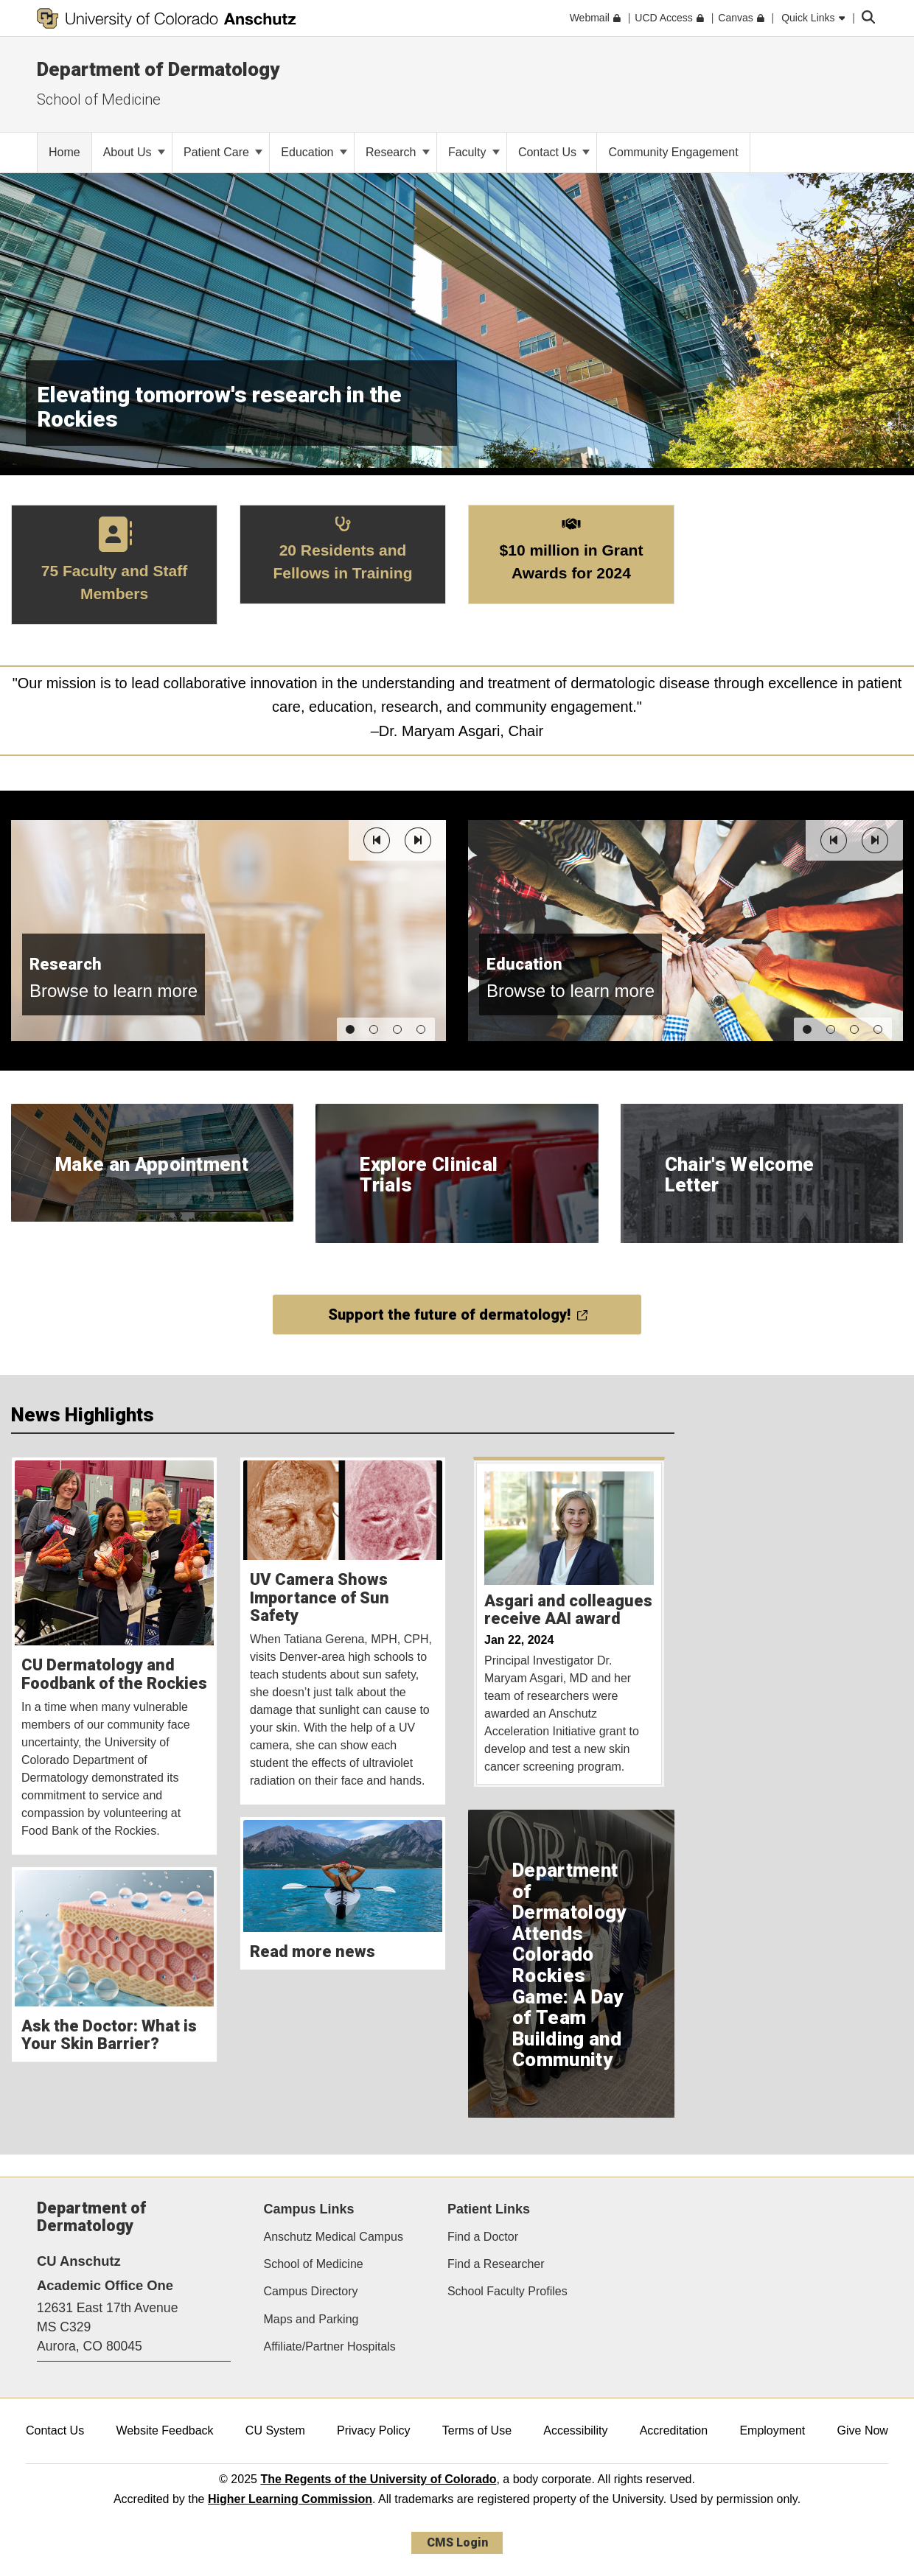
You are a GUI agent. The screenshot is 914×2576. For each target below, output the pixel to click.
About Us (134, 152)
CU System (275, 2430)
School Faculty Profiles (507, 2291)
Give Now (862, 2430)
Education (314, 152)
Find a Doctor (482, 2236)
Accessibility (575, 2430)
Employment (772, 2430)
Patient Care (223, 152)
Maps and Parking (311, 2319)
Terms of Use (477, 2430)
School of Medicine (99, 99)
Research (398, 152)
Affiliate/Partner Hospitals (330, 2346)
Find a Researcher (496, 2264)
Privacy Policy (374, 2430)
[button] (376, 840)
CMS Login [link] (457, 2542)
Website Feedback (164, 2430)
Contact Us (554, 152)
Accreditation (674, 2430)
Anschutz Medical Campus (333, 2236)
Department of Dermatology (158, 69)
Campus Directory (311, 2291)
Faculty (474, 152)
